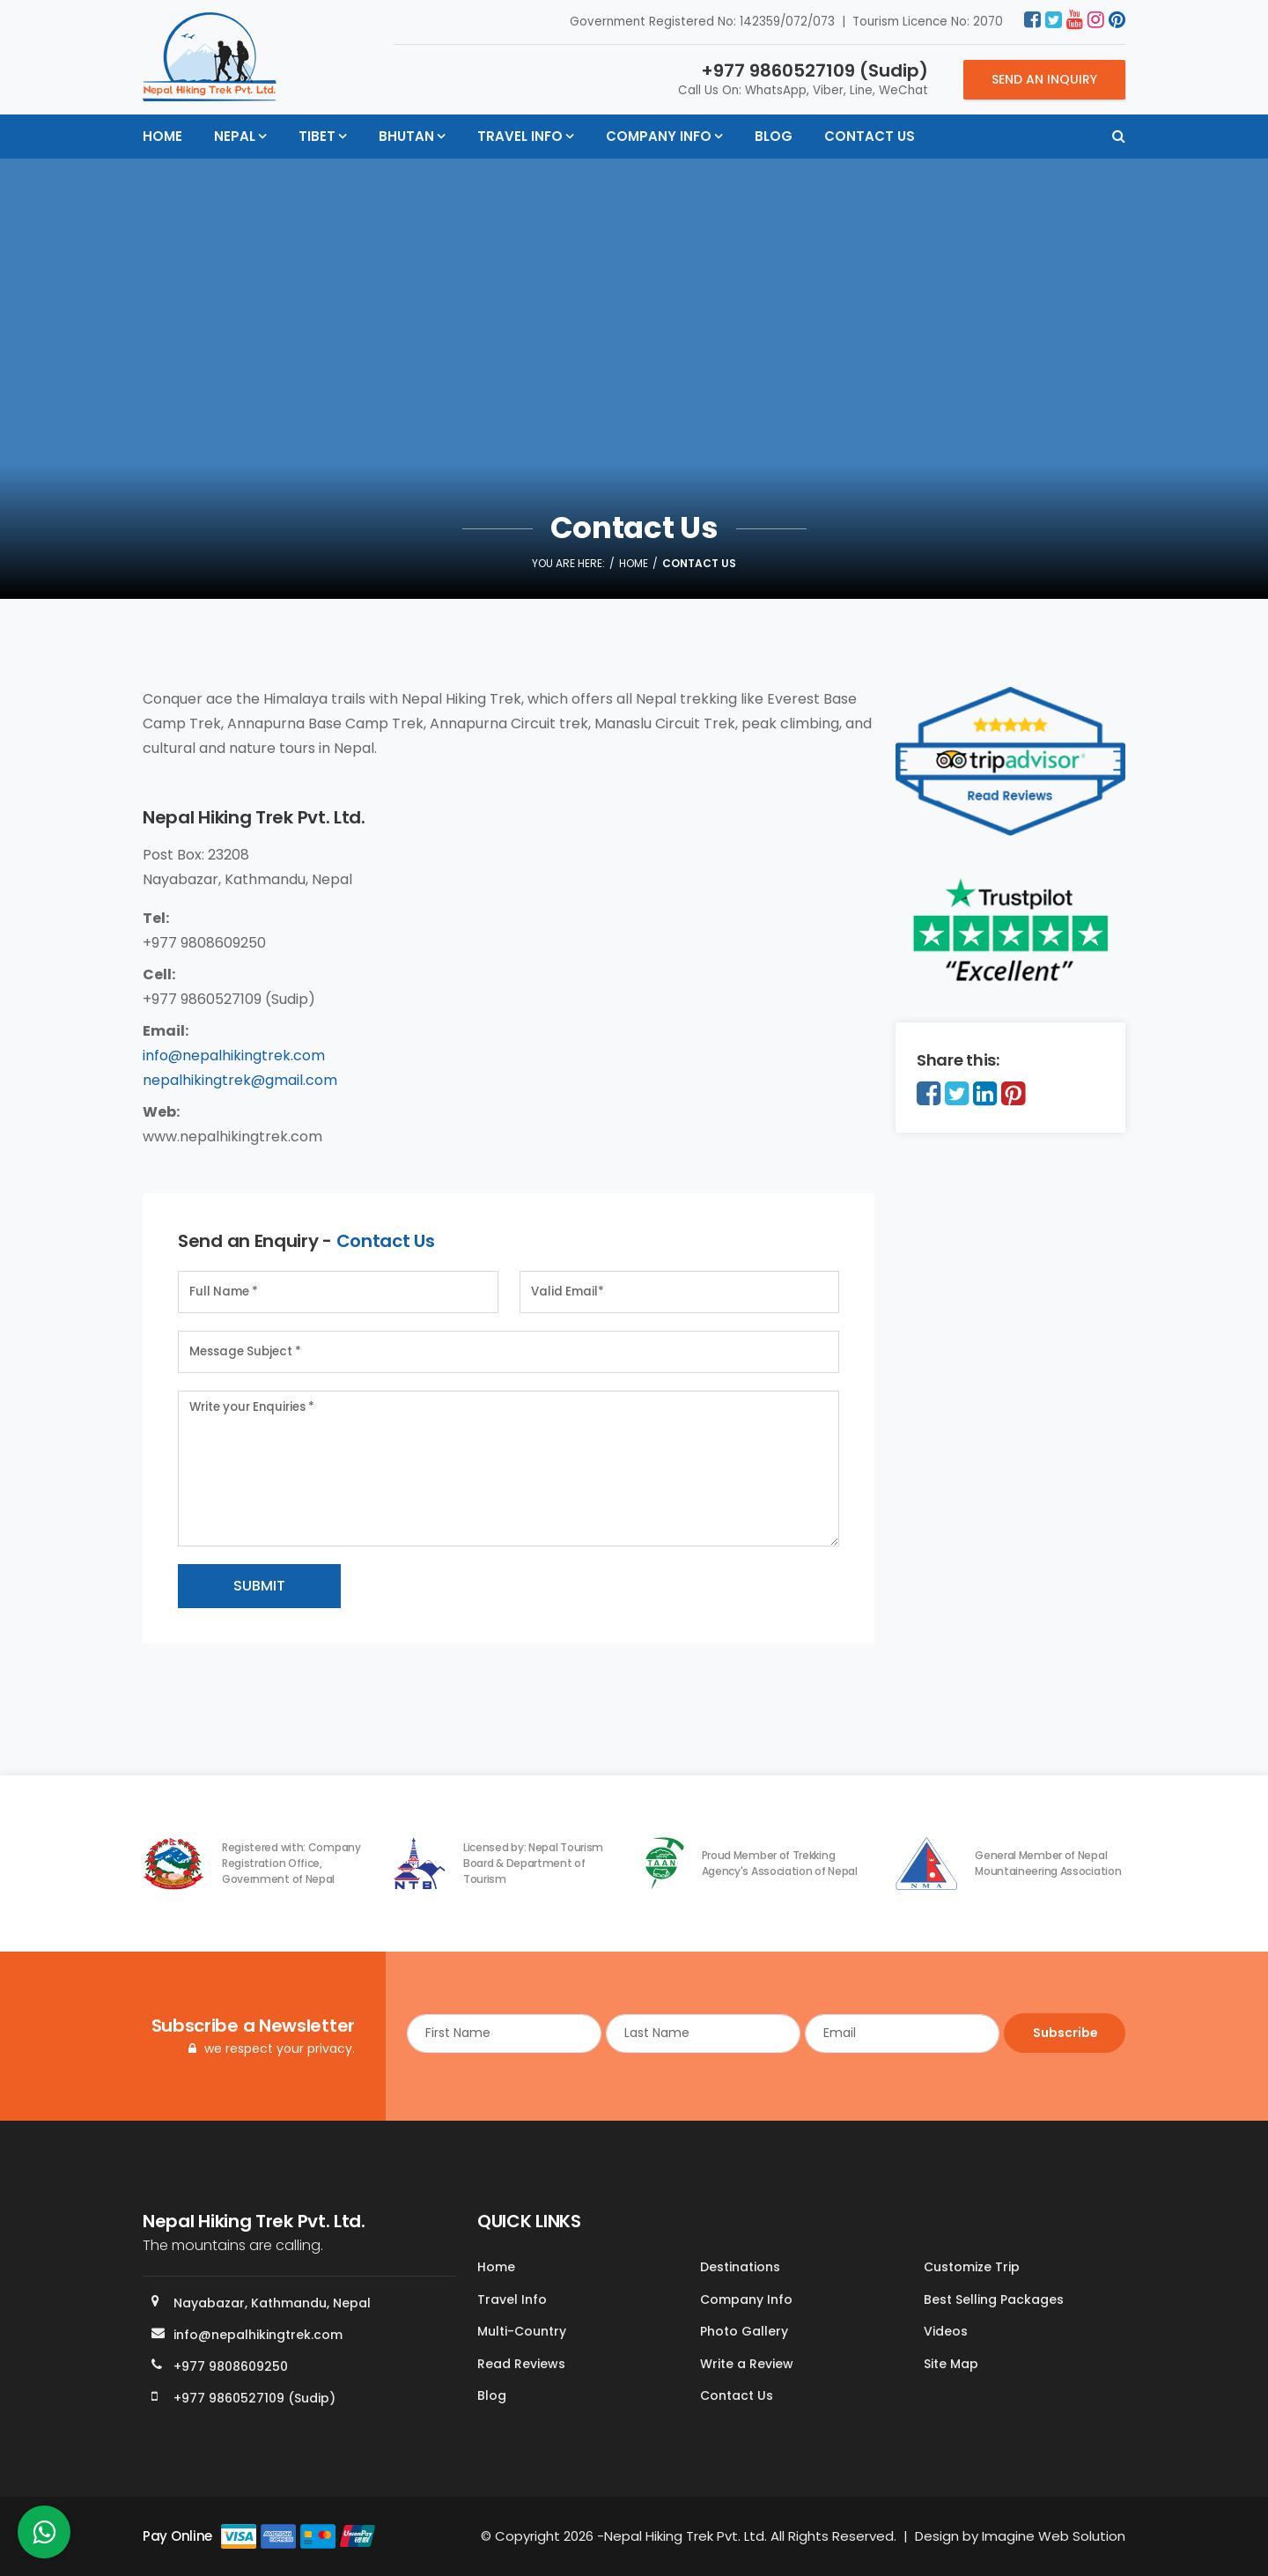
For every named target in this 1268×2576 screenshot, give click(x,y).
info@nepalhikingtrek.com (234, 1055)
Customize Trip (972, 2268)
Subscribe (1063, 2033)
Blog (773, 136)
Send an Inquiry (1044, 79)
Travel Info (520, 136)
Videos (946, 2332)
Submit (259, 1586)
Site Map (951, 2364)
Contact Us (869, 136)
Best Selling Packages (994, 2299)
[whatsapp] (44, 2537)
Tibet (317, 136)
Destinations (740, 2268)
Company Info (658, 136)
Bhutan (406, 136)
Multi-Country (521, 2332)
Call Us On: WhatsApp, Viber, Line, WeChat (803, 78)
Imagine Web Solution (1053, 2536)
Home (162, 136)
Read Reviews (521, 2364)
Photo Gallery (744, 2332)
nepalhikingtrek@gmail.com (240, 1080)
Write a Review (746, 2364)
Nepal (234, 136)
